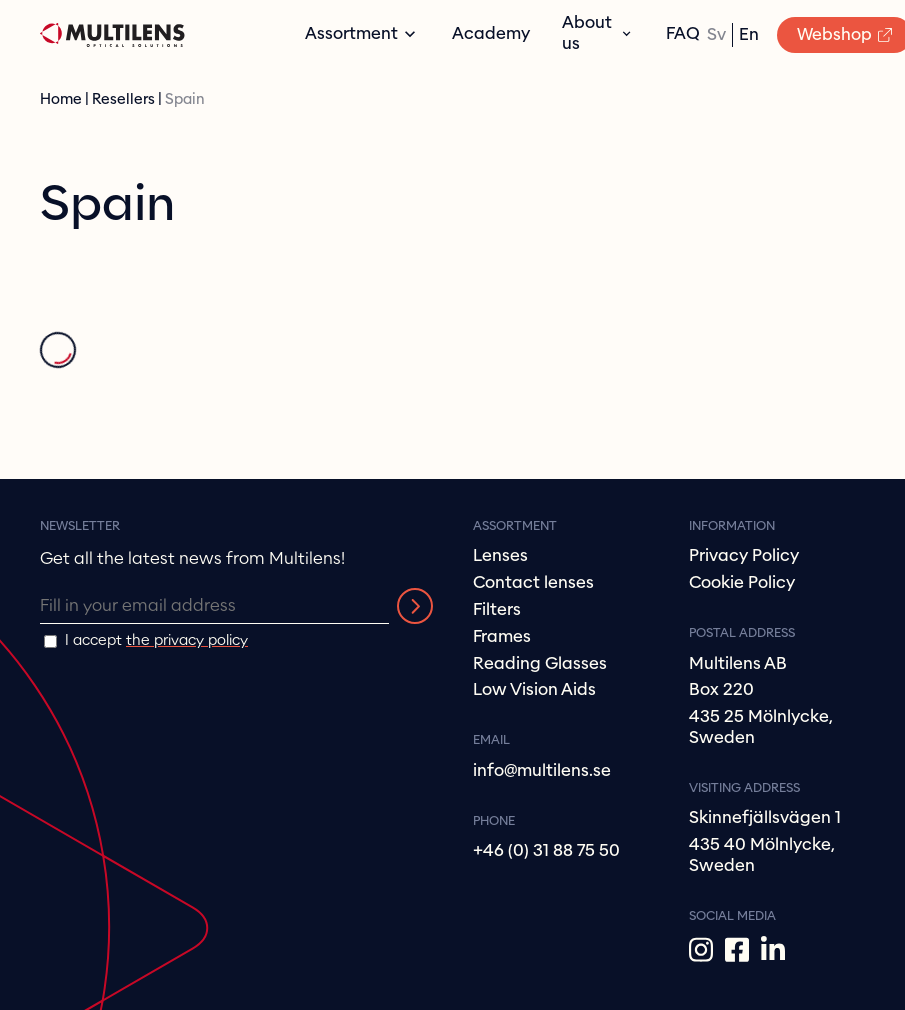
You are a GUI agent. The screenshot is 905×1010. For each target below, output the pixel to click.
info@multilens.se (542, 770)
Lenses (500, 555)
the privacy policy (187, 640)
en (749, 34)
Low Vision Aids (534, 689)
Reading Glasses (540, 663)
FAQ (683, 33)
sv (716, 34)
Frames (502, 636)
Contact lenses (533, 582)
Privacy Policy (744, 555)
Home (61, 99)
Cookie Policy (742, 582)
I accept (156, 640)
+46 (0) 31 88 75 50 (546, 850)
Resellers (123, 99)
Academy (491, 33)
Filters (497, 609)
